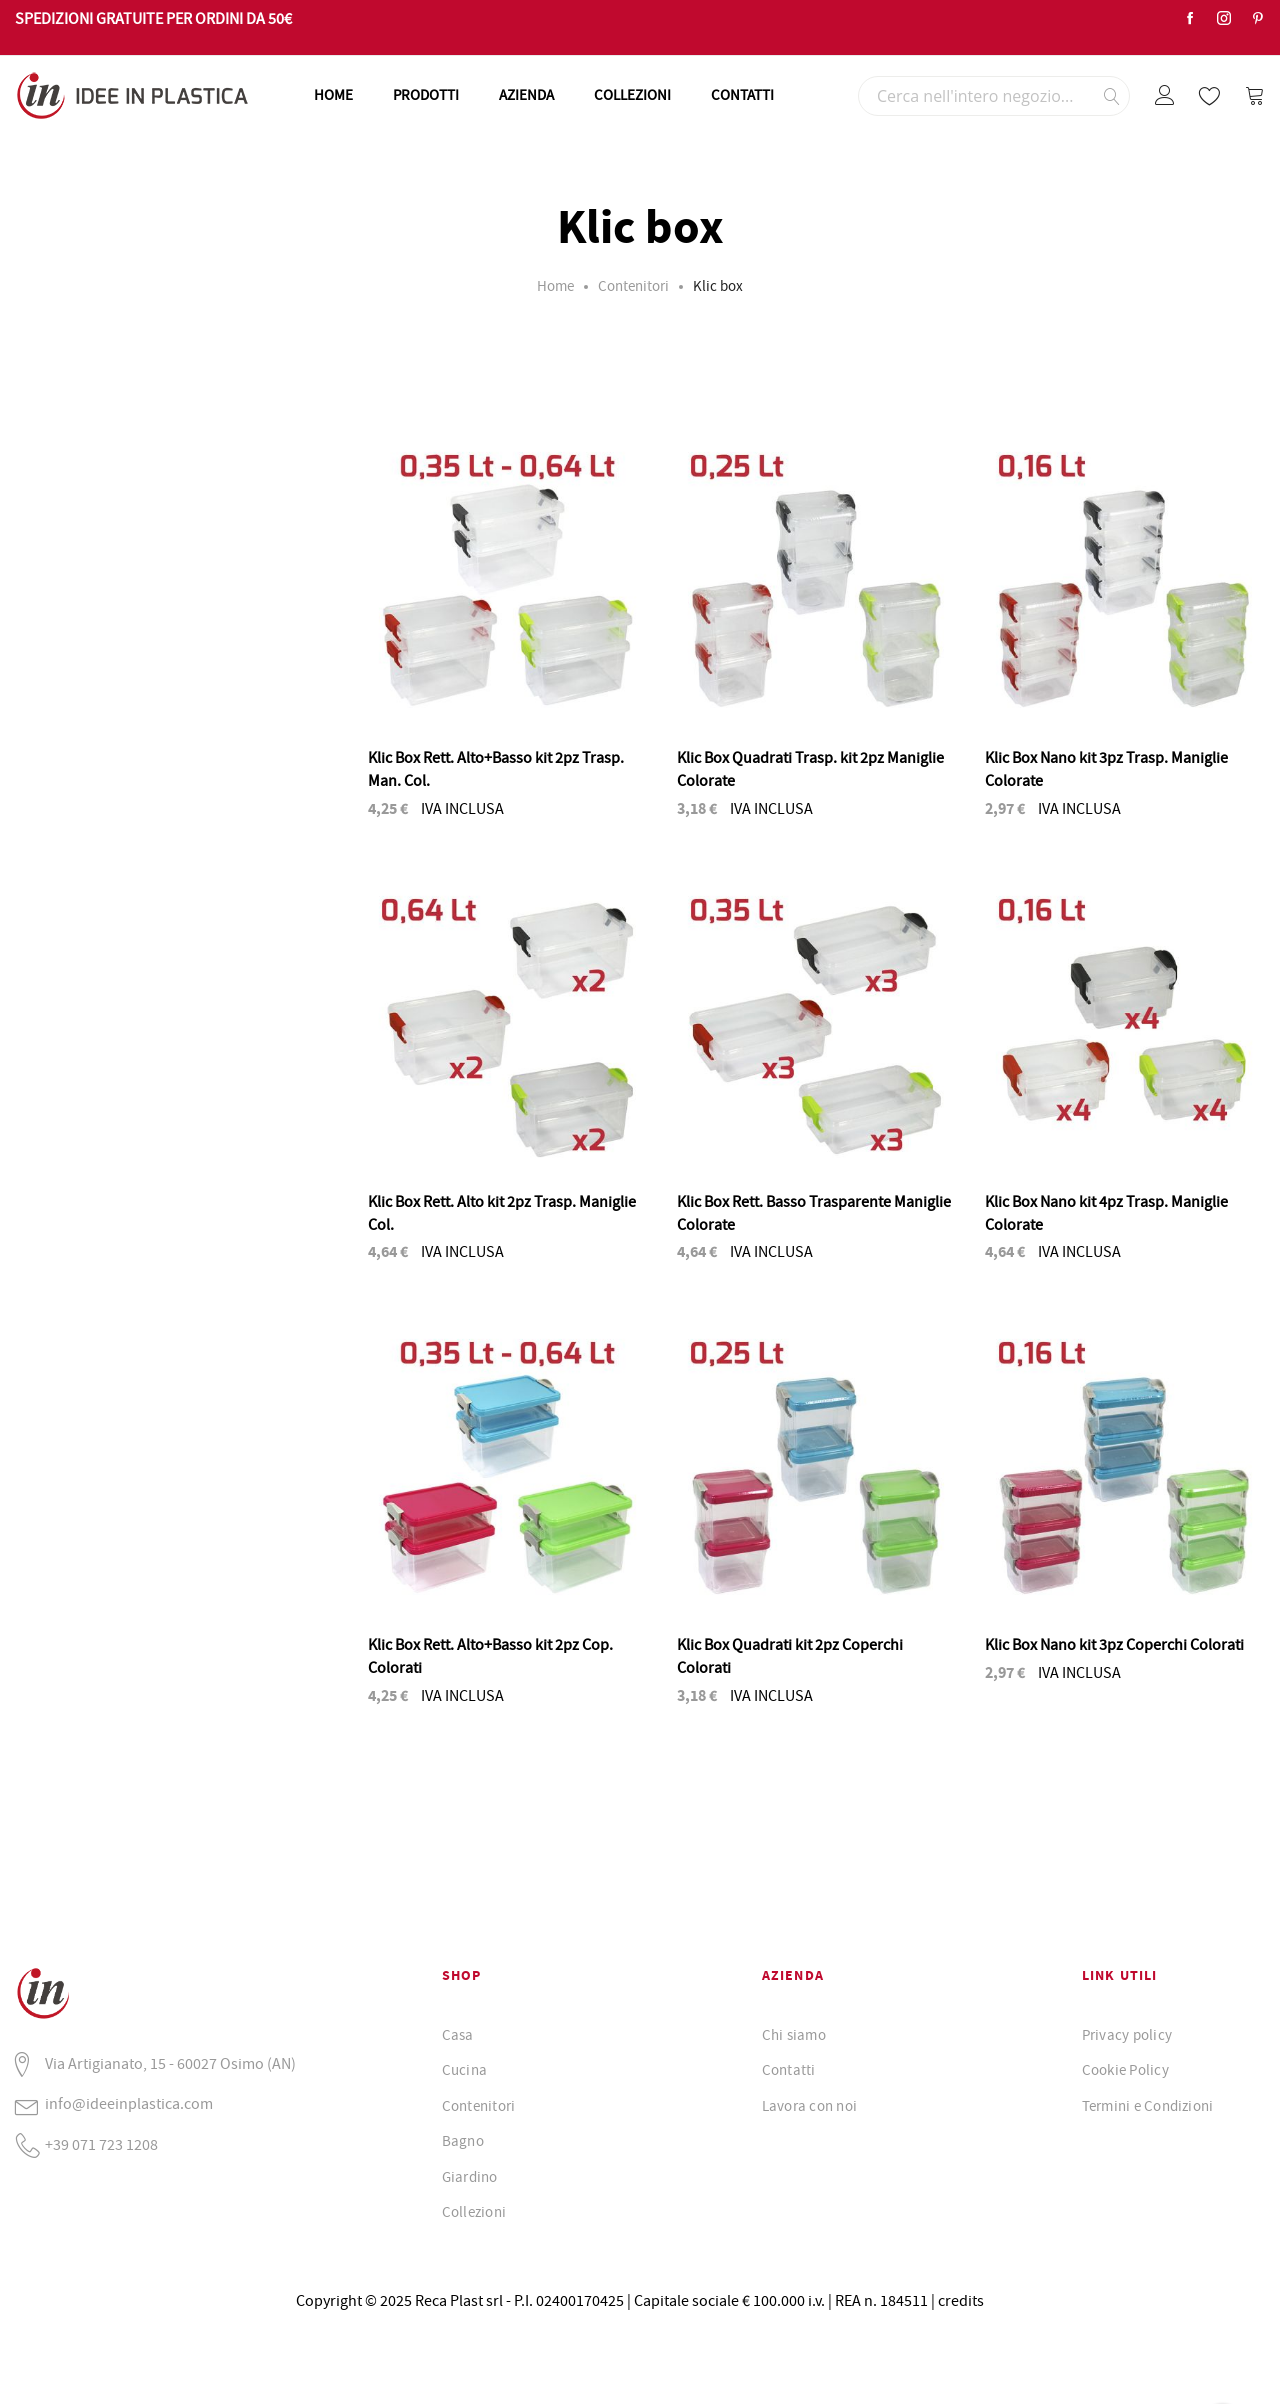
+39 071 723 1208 (101, 2145)
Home (555, 286)
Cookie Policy (1125, 2070)
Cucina (464, 2070)
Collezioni (474, 2212)
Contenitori (633, 286)
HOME (333, 95)
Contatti (789, 2070)
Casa (458, 2035)
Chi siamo (794, 2035)
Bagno (463, 2141)
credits (961, 2301)
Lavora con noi (809, 2106)
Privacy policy (1127, 2035)
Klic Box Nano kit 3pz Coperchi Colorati (1114, 1645)
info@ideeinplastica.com (129, 2104)
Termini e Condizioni (1148, 2106)
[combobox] (994, 96)
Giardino (470, 2177)
